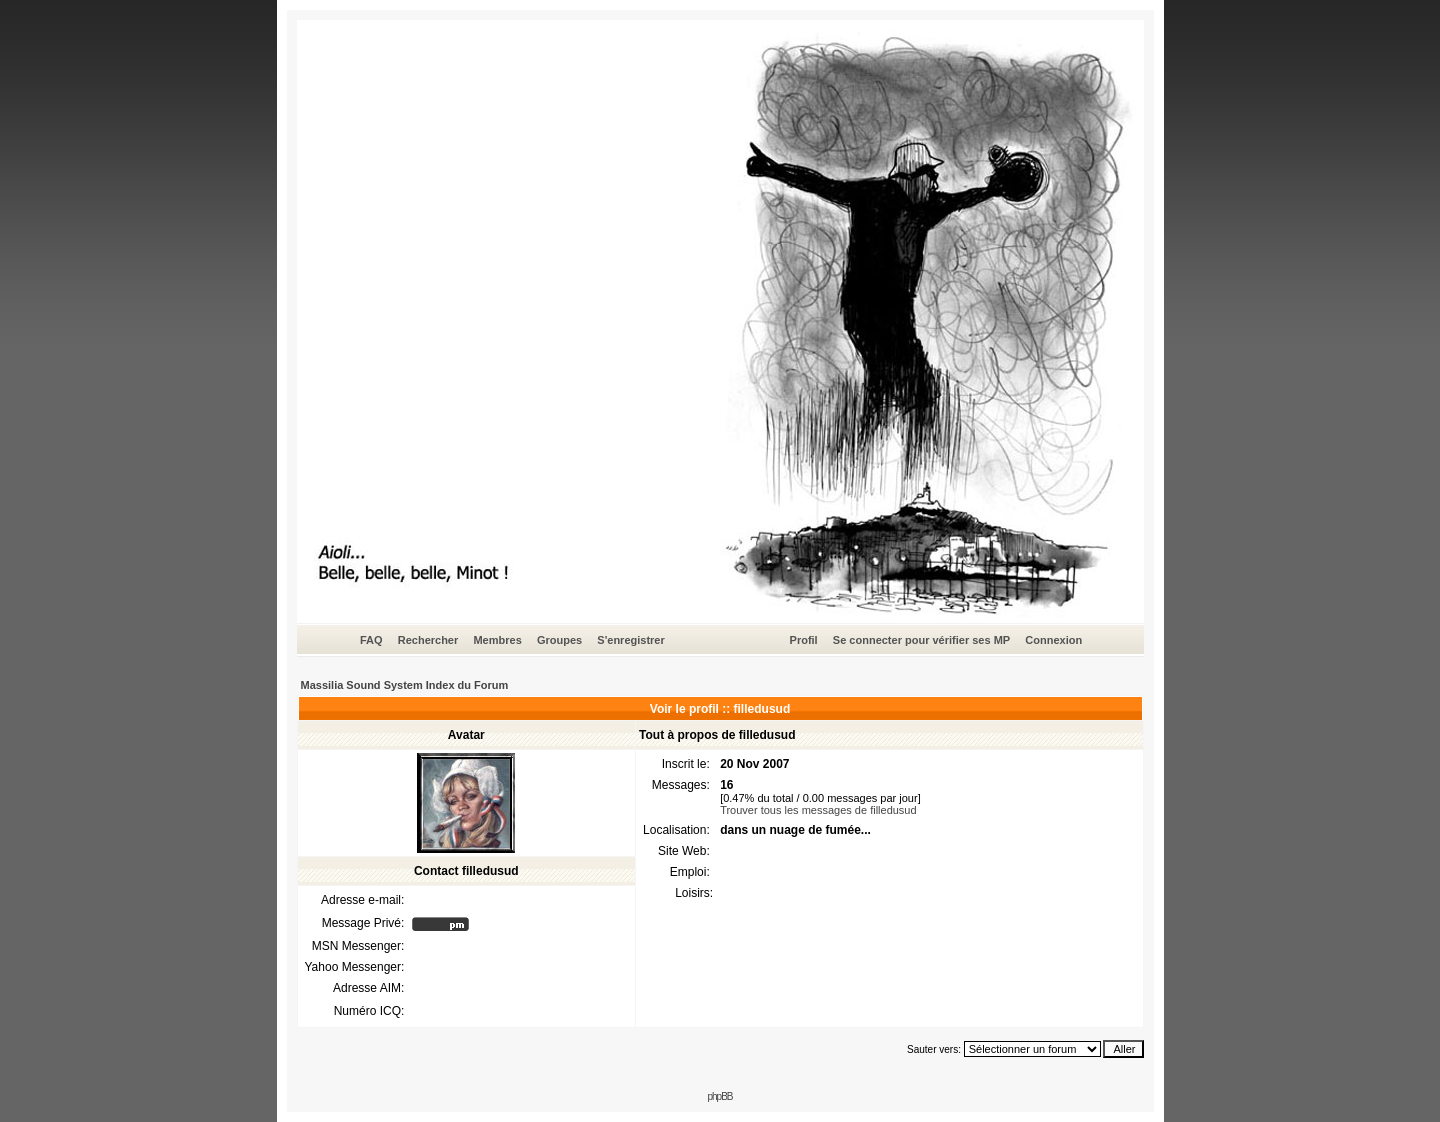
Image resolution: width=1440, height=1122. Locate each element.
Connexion (1053, 640)
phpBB (719, 1096)
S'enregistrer (630, 640)
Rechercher (428, 640)
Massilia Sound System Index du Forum (405, 685)
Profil (804, 640)
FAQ (371, 640)
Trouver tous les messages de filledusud (818, 810)
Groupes (559, 640)
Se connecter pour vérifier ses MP (921, 640)
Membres (497, 640)
